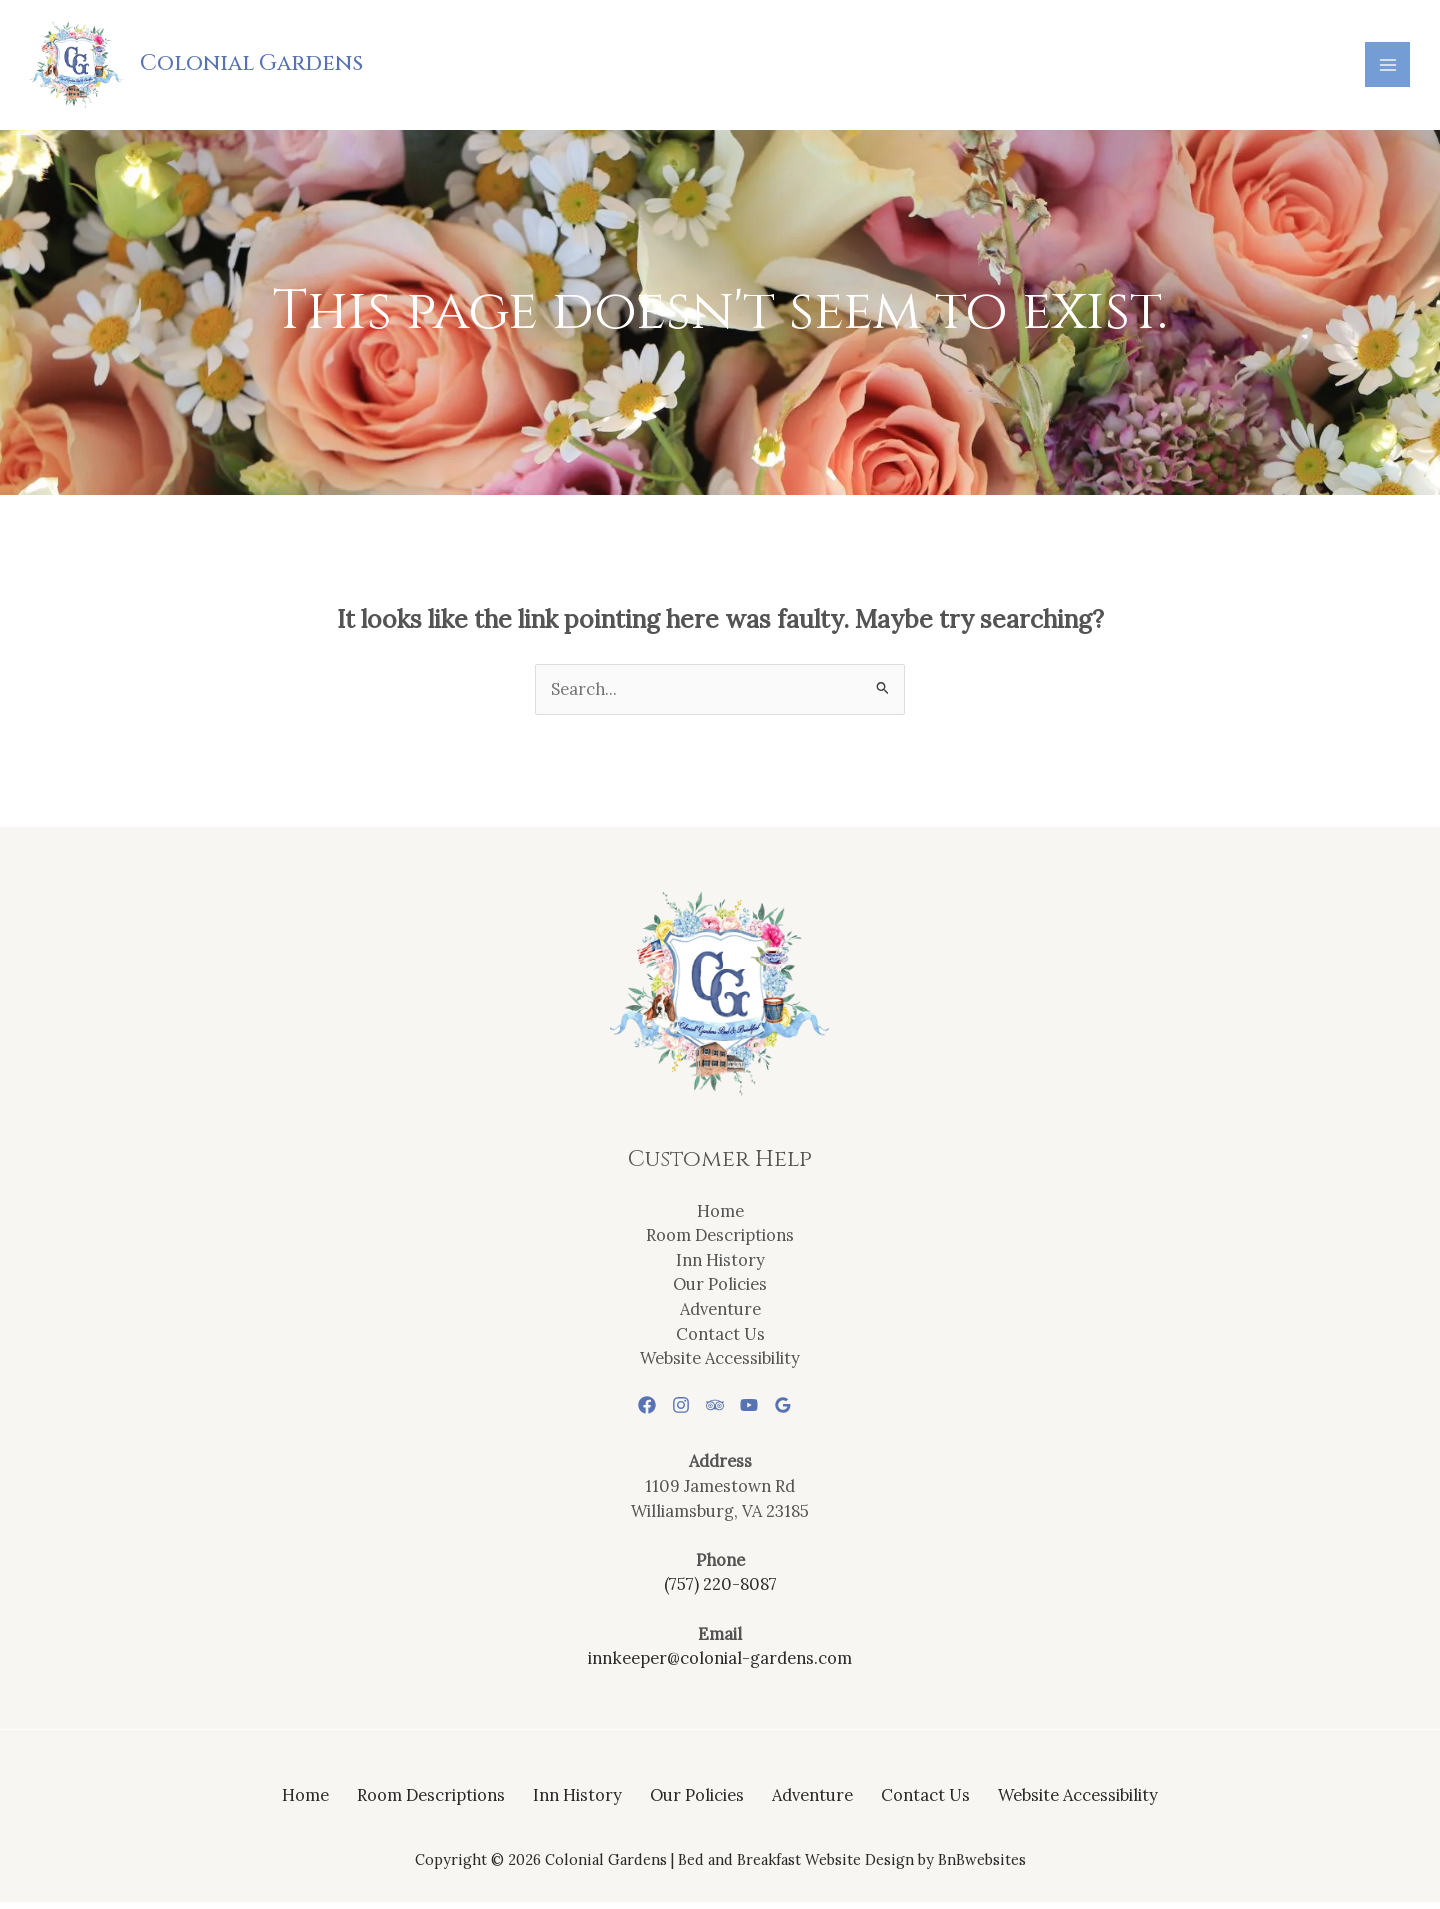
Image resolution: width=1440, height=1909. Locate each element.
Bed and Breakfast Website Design (796, 1865)
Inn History (720, 1265)
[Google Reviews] (799, 1411)
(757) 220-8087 (720, 1590)
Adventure (720, 1314)
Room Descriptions (720, 1240)
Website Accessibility (720, 1363)
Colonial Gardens (257, 66)
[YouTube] (757, 1411)
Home (720, 1216)
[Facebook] (631, 1411)
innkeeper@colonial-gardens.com (720, 1663)
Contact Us (720, 1339)
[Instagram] (673, 1411)
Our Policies (720, 1290)
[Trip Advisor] (715, 1411)
